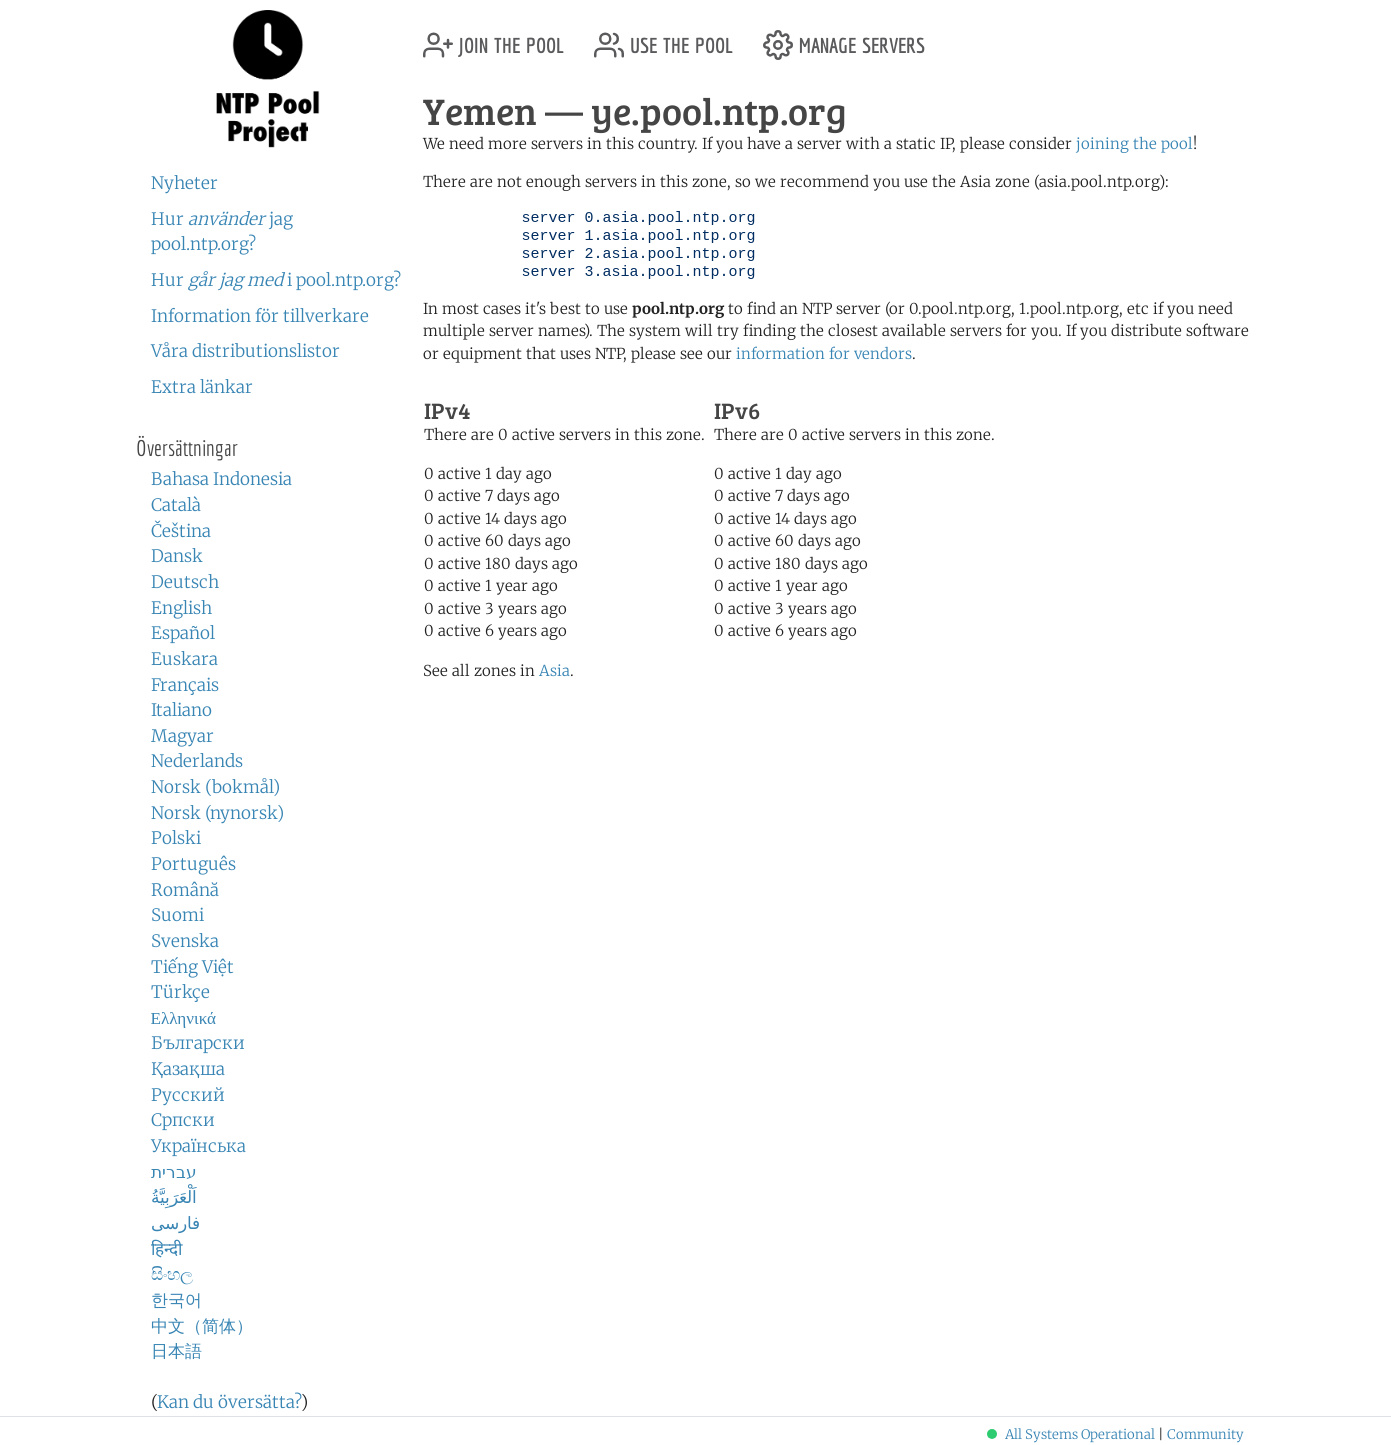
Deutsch (185, 582)
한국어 (176, 1300)
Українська (198, 1146)
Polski (176, 838)
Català (176, 505)
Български (198, 1043)
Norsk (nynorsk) (217, 813)
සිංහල (172, 1274)
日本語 (176, 1351)
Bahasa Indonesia (221, 479)
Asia (554, 670)
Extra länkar (202, 387)
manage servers (844, 37)
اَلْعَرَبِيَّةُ (174, 1197)
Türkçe (180, 992)
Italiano (181, 710)
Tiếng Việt (192, 967)
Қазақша (188, 1069)
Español (183, 633)
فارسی (175, 1223)
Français (185, 685)
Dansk (177, 556)
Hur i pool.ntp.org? (276, 280)
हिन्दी (166, 1249)
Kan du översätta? (229, 1402)
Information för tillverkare (260, 316)
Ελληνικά (184, 1018)
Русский (188, 1095)
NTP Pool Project (268, 79)
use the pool (663, 37)
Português (193, 864)
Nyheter (184, 183)
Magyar (182, 736)
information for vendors (824, 353)
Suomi (177, 915)
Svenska (185, 941)
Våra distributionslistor (245, 351)
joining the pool (1134, 143)
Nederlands (197, 761)
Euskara (184, 659)
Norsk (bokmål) (215, 787)
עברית (174, 1172)
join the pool (493, 37)
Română (185, 890)
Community (1205, 1434)
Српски (183, 1120)
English (181, 608)
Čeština (181, 531)
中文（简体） (202, 1326)
